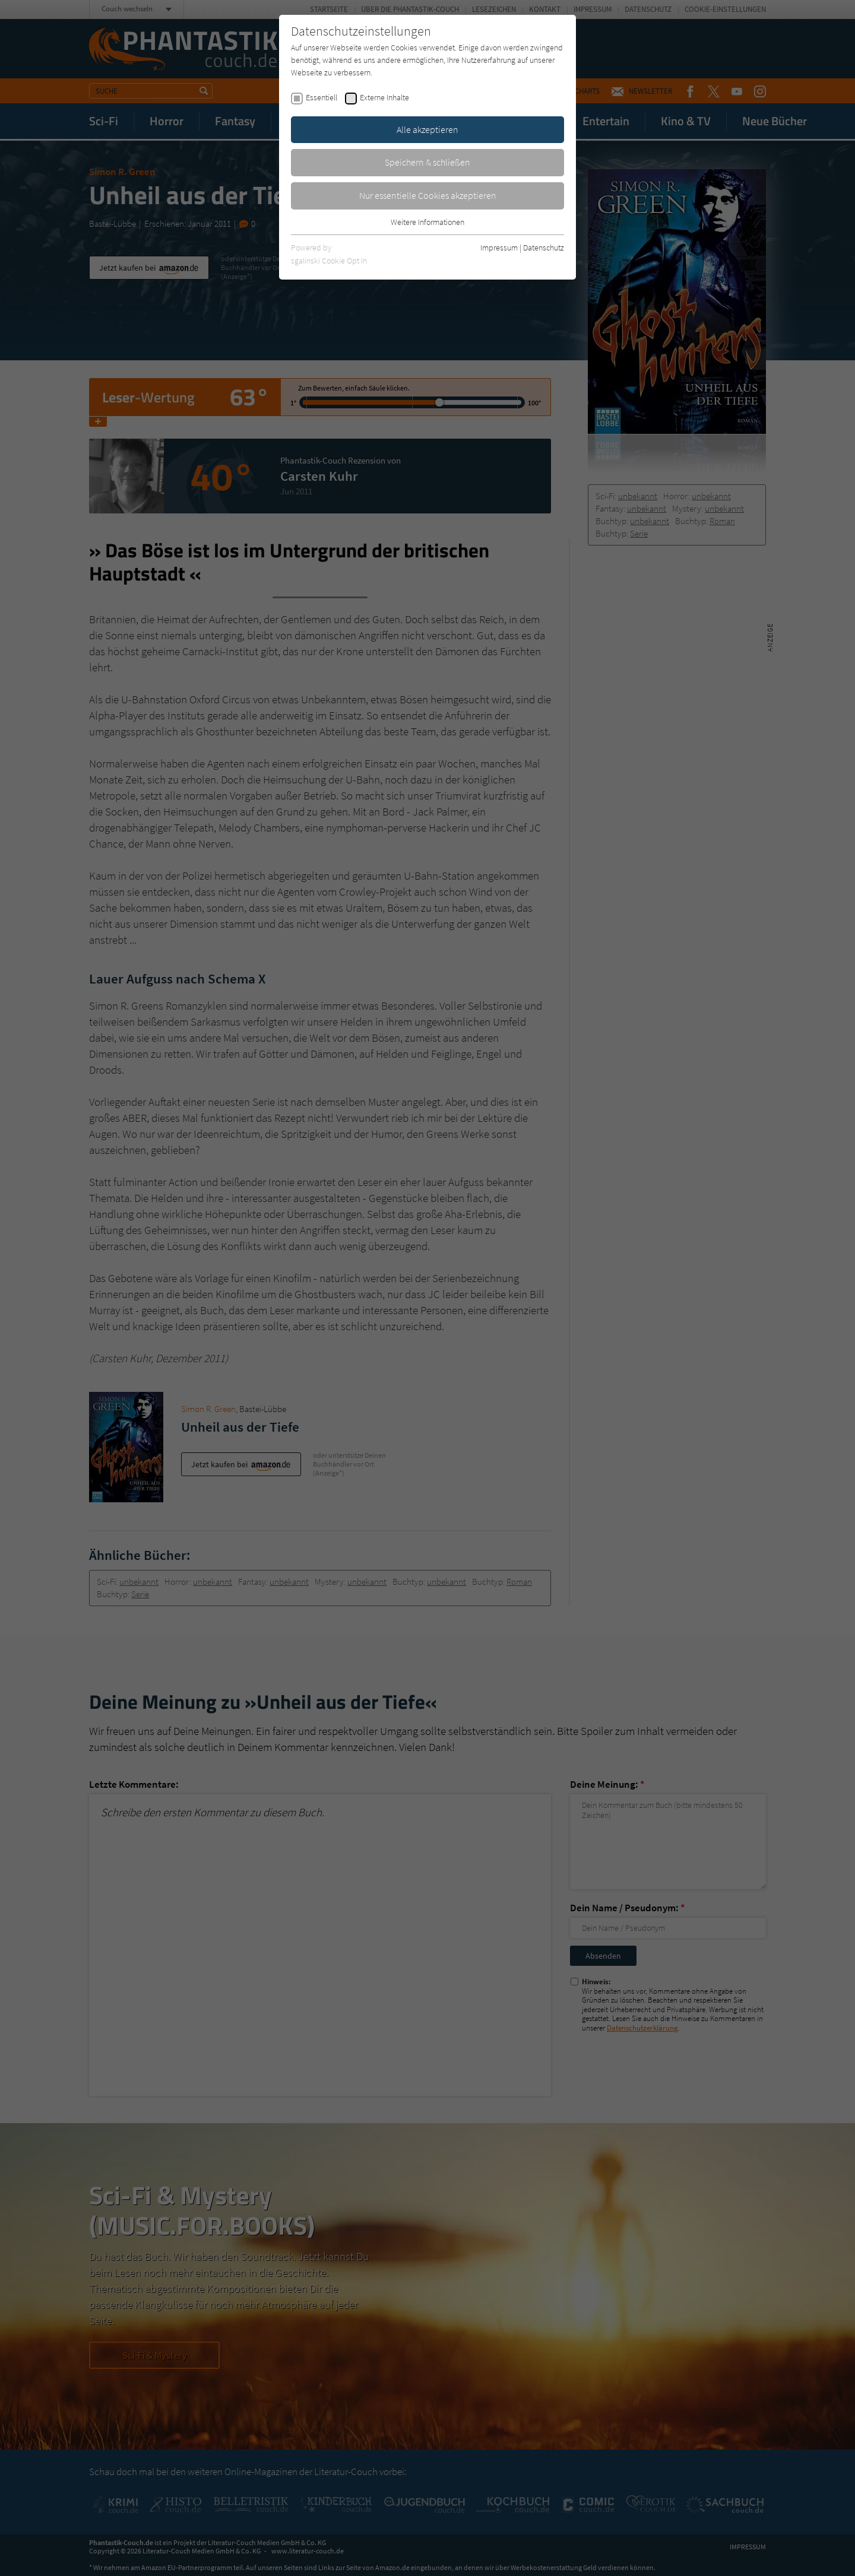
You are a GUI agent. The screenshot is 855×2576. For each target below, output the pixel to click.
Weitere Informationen (427, 222)
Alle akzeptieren (427, 129)
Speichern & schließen (427, 162)
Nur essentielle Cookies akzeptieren (427, 195)
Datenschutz (543, 247)
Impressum (499, 247)
